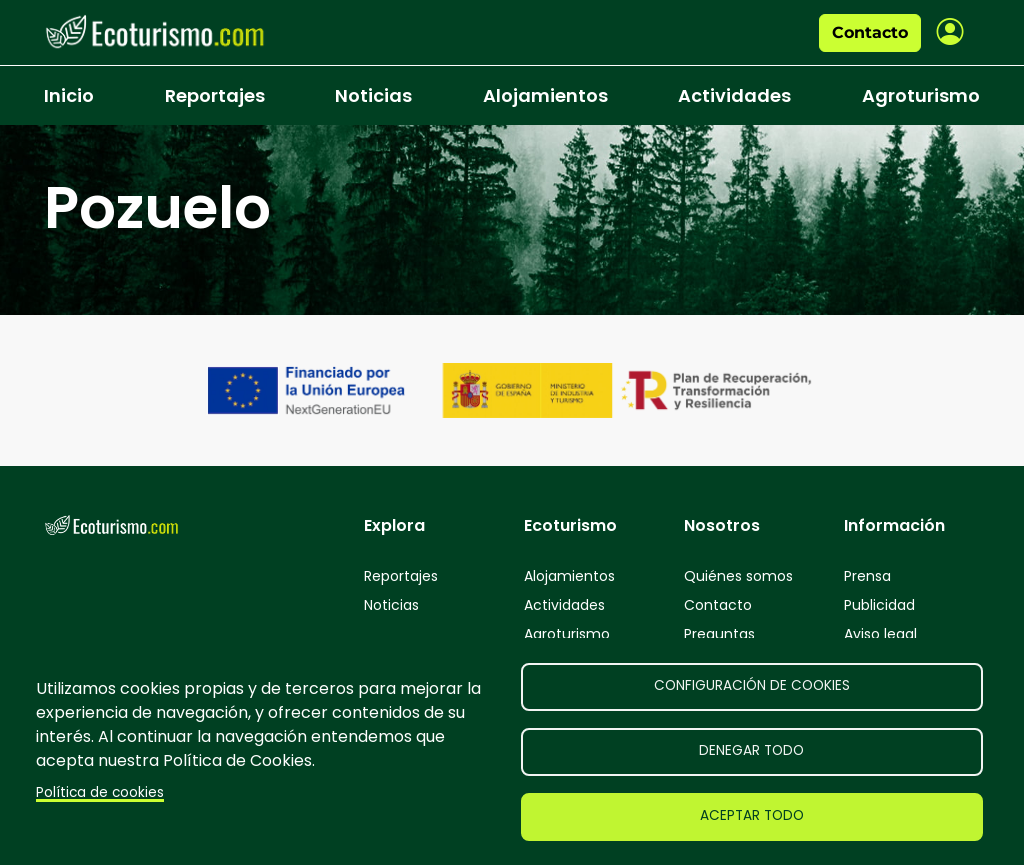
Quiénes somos (738, 576)
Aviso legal (880, 634)
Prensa (867, 576)
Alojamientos (545, 95)
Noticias (373, 95)
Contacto (870, 32)
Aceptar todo (752, 815)
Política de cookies (100, 792)
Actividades (734, 95)
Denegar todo (751, 750)
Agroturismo (921, 95)
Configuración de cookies (752, 685)
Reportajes (215, 95)
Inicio (69, 95)
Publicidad (879, 605)
